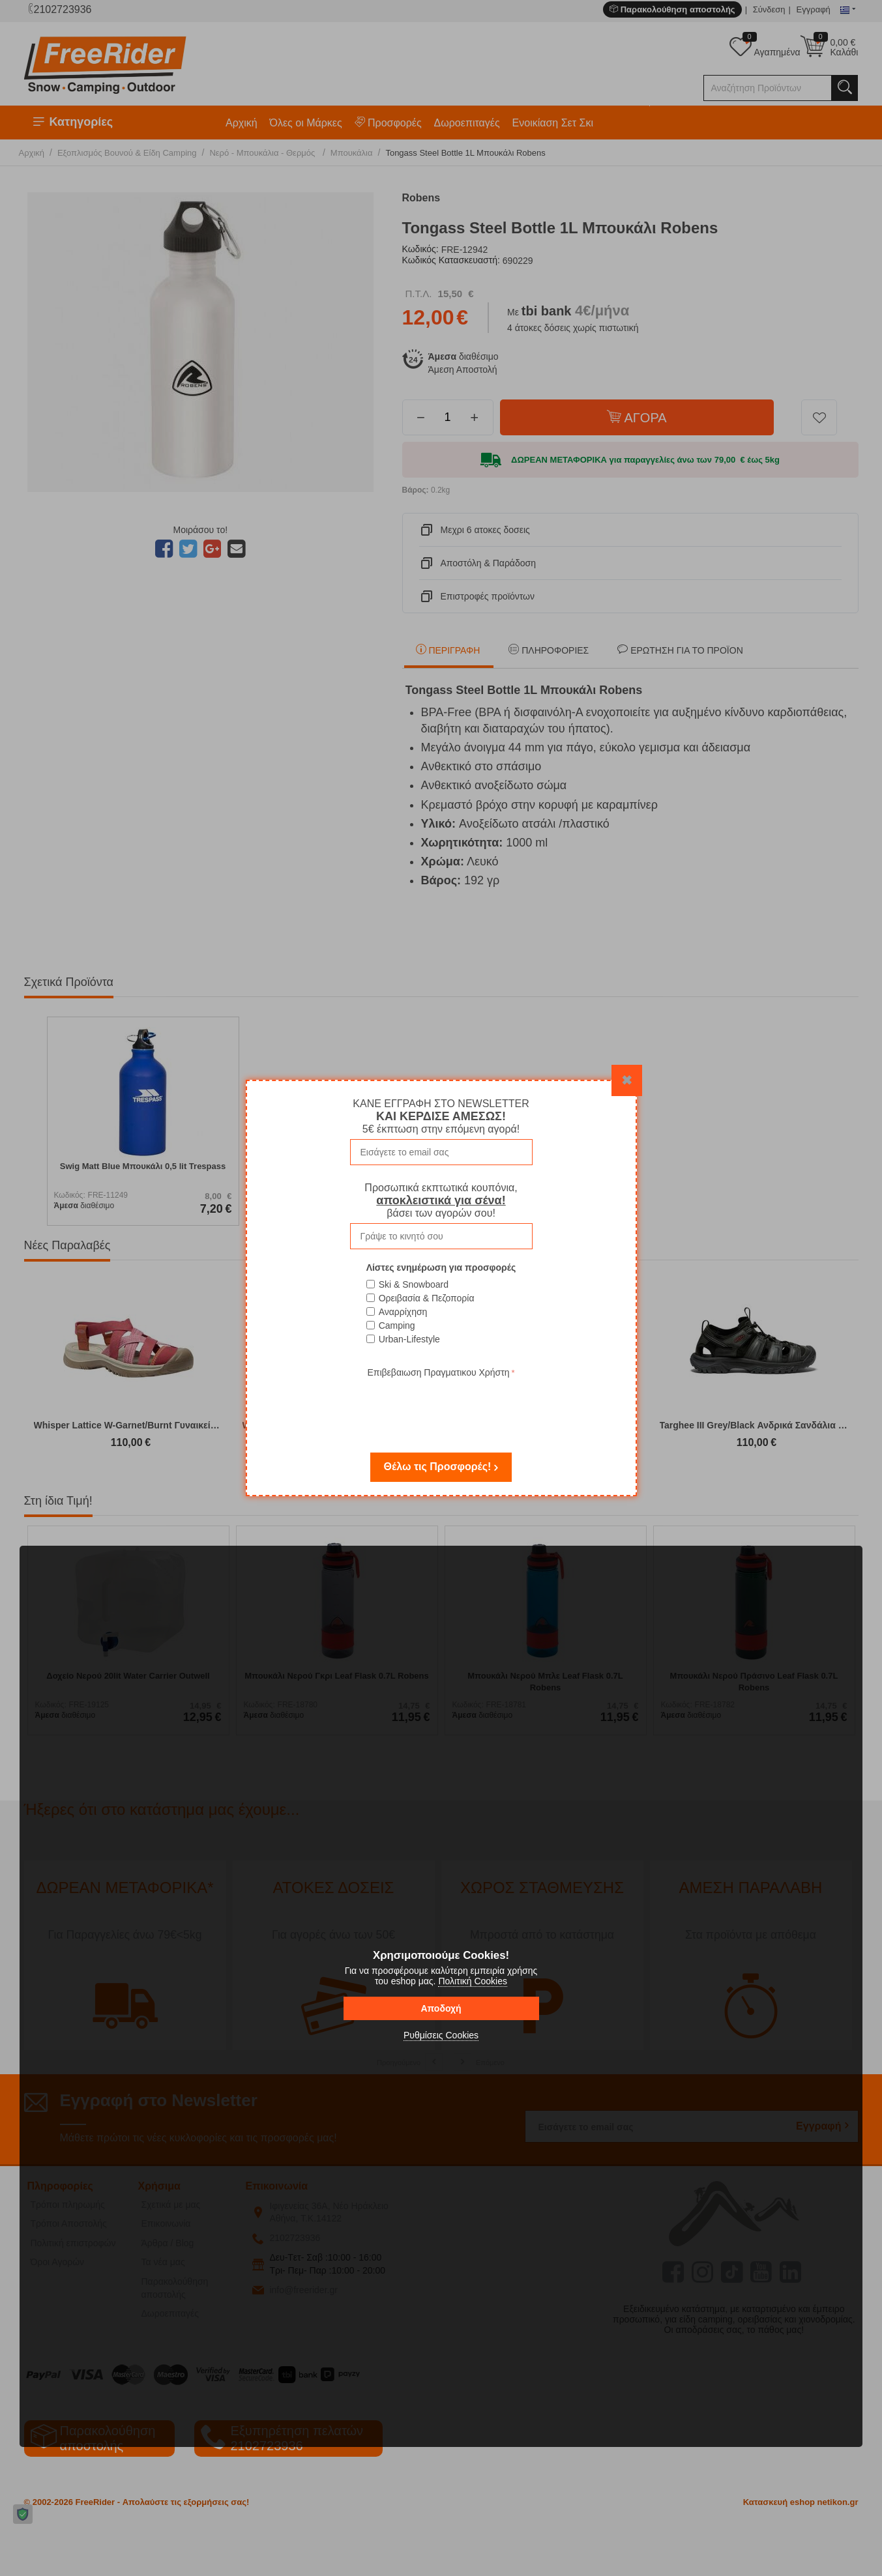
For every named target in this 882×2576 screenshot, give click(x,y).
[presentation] (441, 1406)
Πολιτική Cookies (472, 1981)
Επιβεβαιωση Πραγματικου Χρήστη (438, 1372)
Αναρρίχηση (403, 1312)
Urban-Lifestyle (409, 1339)
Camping (397, 1325)
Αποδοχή (440, 2008)
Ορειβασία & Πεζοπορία (427, 1298)
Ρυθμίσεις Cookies (441, 2035)
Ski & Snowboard (413, 1284)
